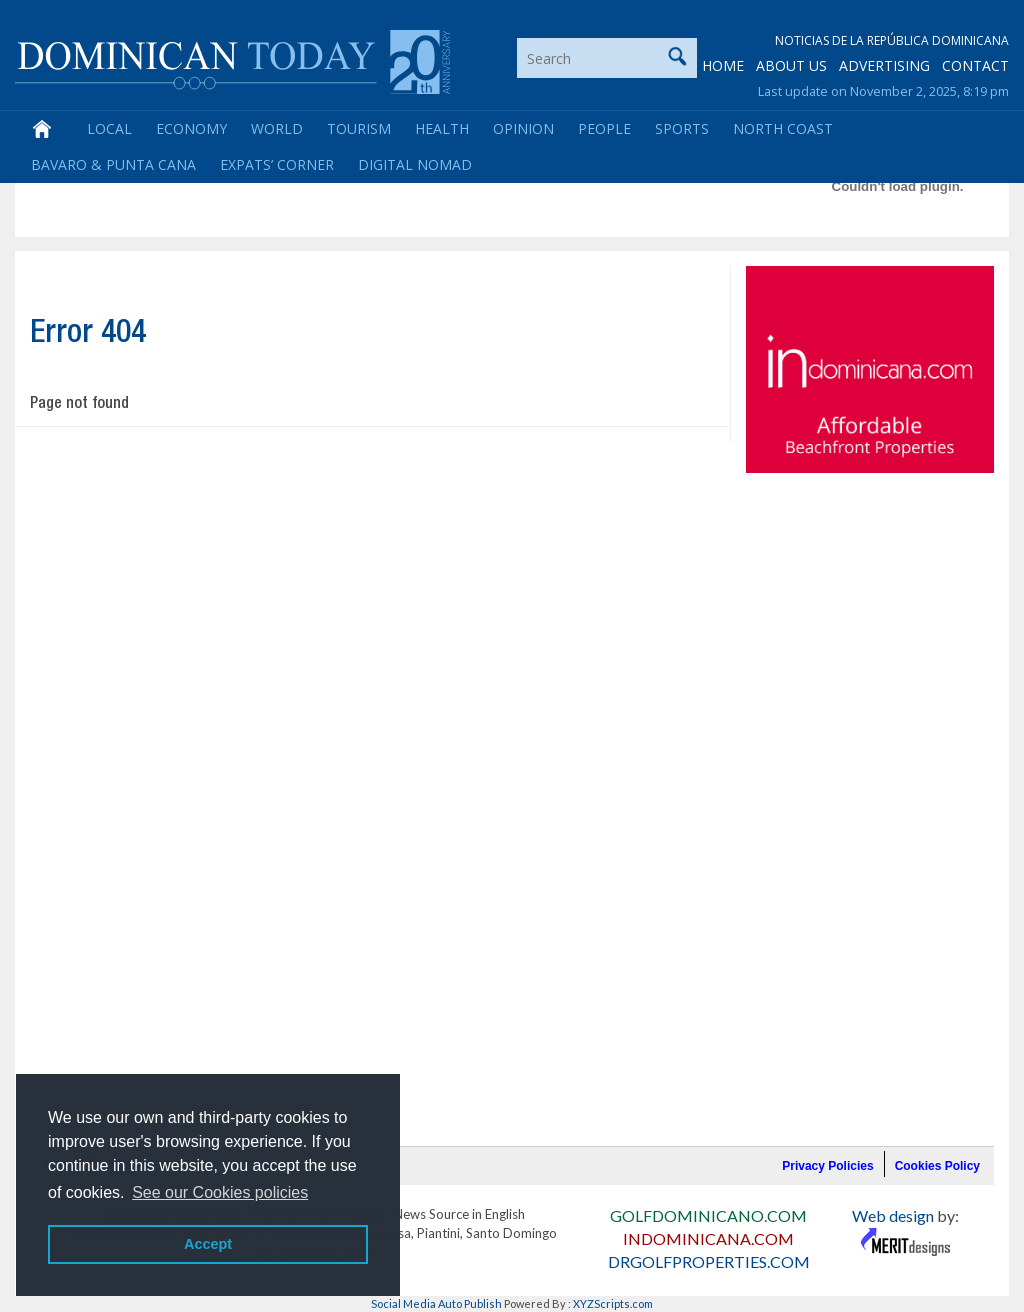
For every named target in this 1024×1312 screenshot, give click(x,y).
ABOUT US (791, 65)
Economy (191, 128)
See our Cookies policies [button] (220, 1192)
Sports (682, 128)
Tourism (359, 128)
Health (442, 128)
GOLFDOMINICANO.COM (708, 1215)
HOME (723, 65)
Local (109, 128)
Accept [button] (208, 1244)
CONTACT (975, 65)
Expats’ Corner (277, 164)
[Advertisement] (385, 186)
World (277, 128)
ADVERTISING (884, 65)
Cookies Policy (937, 1166)
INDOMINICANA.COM (708, 1238)
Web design (893, 1215)
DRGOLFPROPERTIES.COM (709, 1261)
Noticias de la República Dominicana (892, 40)
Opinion (523, 128)
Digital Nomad (415, 164)
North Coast (783, 128)
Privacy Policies (827, 1166)
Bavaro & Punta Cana (113, 164)
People (604, 128)
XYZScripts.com (613, 1303)
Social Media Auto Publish (436, 1303)
